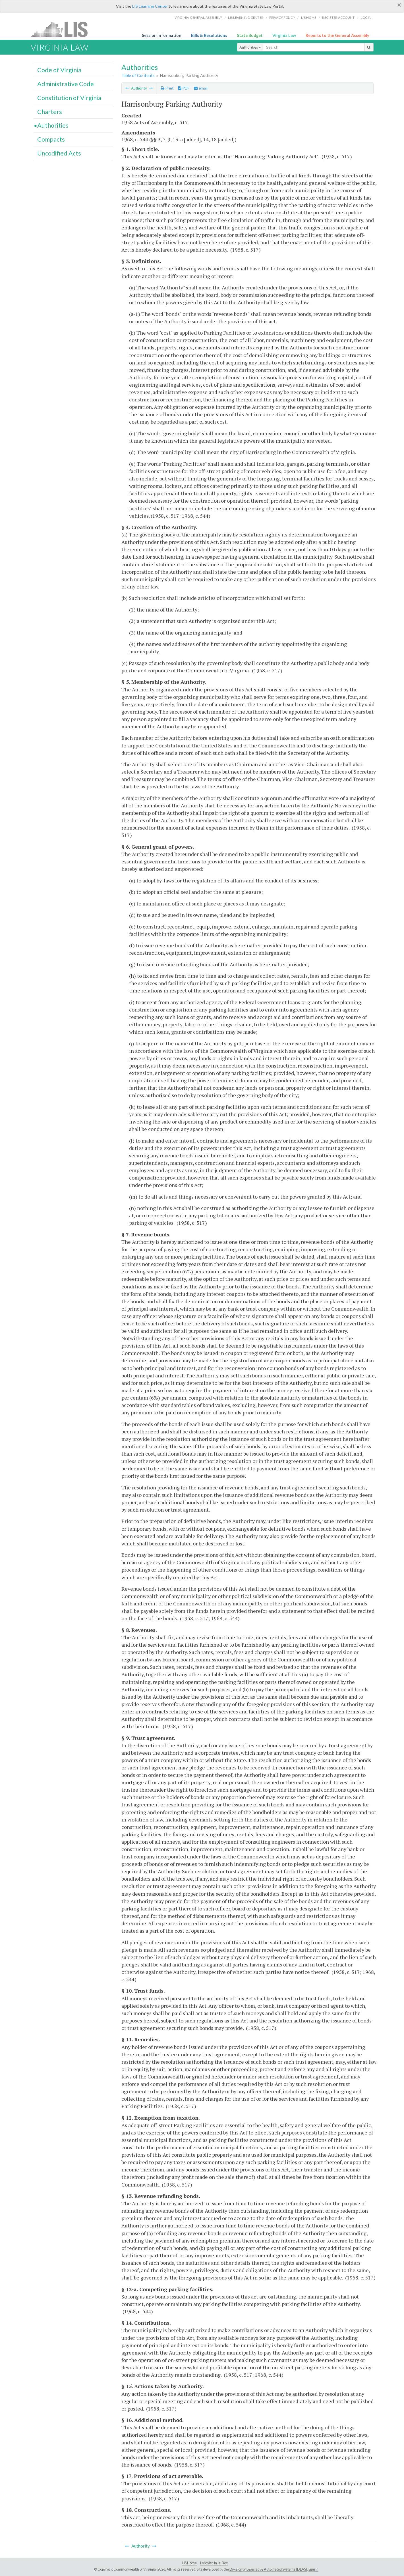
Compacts (51, 139)
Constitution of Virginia (69, 97)
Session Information (161, 35)
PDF (184, 88)
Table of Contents (138, 75)
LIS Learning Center (150, 6)
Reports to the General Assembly (337, 35)
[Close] (399, 5)
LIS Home (189, 2563)
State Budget (250, 35)
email (201, 88)
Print (167, 88)
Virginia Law (284, 35)
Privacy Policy (282, 17)
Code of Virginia (59, 70)
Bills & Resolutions (209, 35)
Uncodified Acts (59, 153)
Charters (49, 111)
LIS (62, 29)
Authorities (250, 47)
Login (366, 17)
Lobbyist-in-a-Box (214, 2563)
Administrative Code (65, 84)
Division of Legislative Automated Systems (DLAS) (268, 2569)
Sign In (313, 2569)
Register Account (338, 17)
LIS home (308, 17)
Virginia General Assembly (198, 17)
